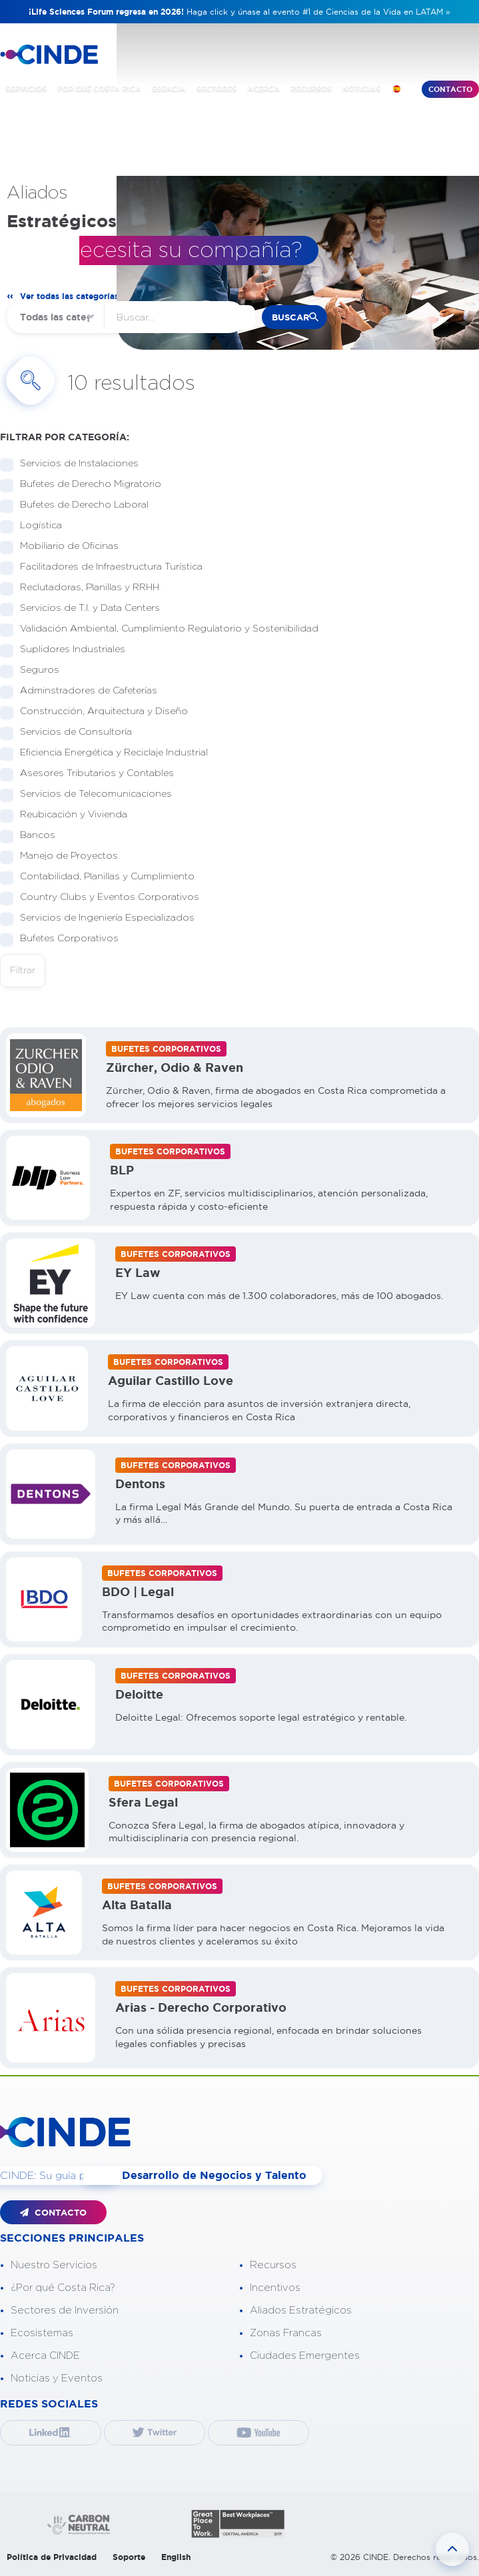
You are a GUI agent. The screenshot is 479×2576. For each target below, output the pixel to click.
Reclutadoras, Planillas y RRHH (85, 588)
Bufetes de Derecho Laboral (80, 505)
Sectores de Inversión (65, 2311)
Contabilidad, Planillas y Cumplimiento (103, 877)
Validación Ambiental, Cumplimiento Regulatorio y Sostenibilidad (165, 629)
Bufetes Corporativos (65, 939)
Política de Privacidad (52, 2557)
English (176, 2557)
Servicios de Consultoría (71, 732)
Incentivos (275, 2288)
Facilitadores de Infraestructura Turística (107, 567)
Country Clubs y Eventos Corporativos (105, 897)
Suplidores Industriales (68, 649)
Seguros (35, 670)
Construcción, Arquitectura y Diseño (99, 711)
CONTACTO (53, 2213)
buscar (290, 317)
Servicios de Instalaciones (75, 464)
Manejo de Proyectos (64, 856)
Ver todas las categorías (69, 296)
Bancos (33, 835)
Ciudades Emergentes (305, 2356)
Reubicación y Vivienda (69, 815)
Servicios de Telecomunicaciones (91, 794)
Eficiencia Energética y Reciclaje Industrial (109, 753)
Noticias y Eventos (57, 2378)
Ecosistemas (42, 2333)
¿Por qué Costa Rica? (63, 2288)
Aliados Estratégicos (301, 2311)
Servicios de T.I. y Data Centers (85, 608)
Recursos (273, 2265)
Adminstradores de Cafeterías (84, 691)
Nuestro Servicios (54, 2265)
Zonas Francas (286, 2333)
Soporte (129, 2557)
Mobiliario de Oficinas (65, 546)
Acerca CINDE (45, 2356)
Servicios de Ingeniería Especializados (103, 918)
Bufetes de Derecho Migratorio (86, 484)
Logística (36, 526)
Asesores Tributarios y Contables (92, 773)
